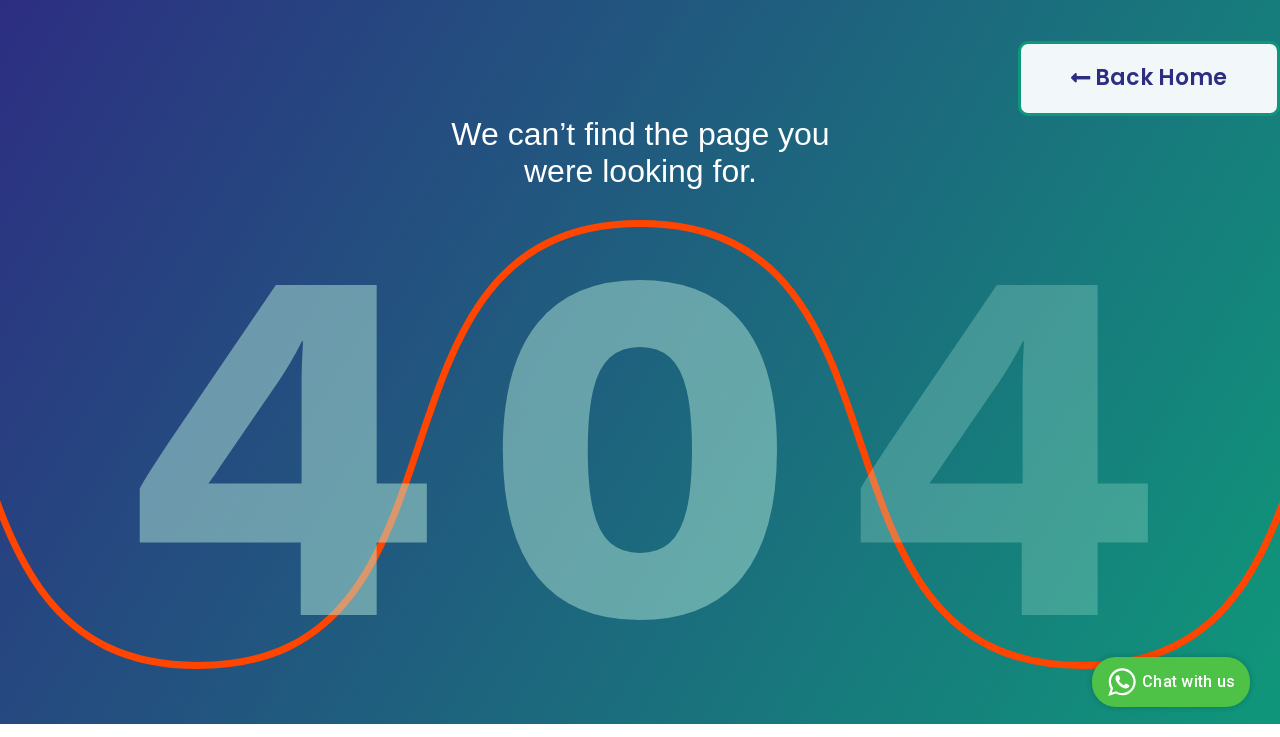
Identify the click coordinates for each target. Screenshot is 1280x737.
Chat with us (1168, 682)
